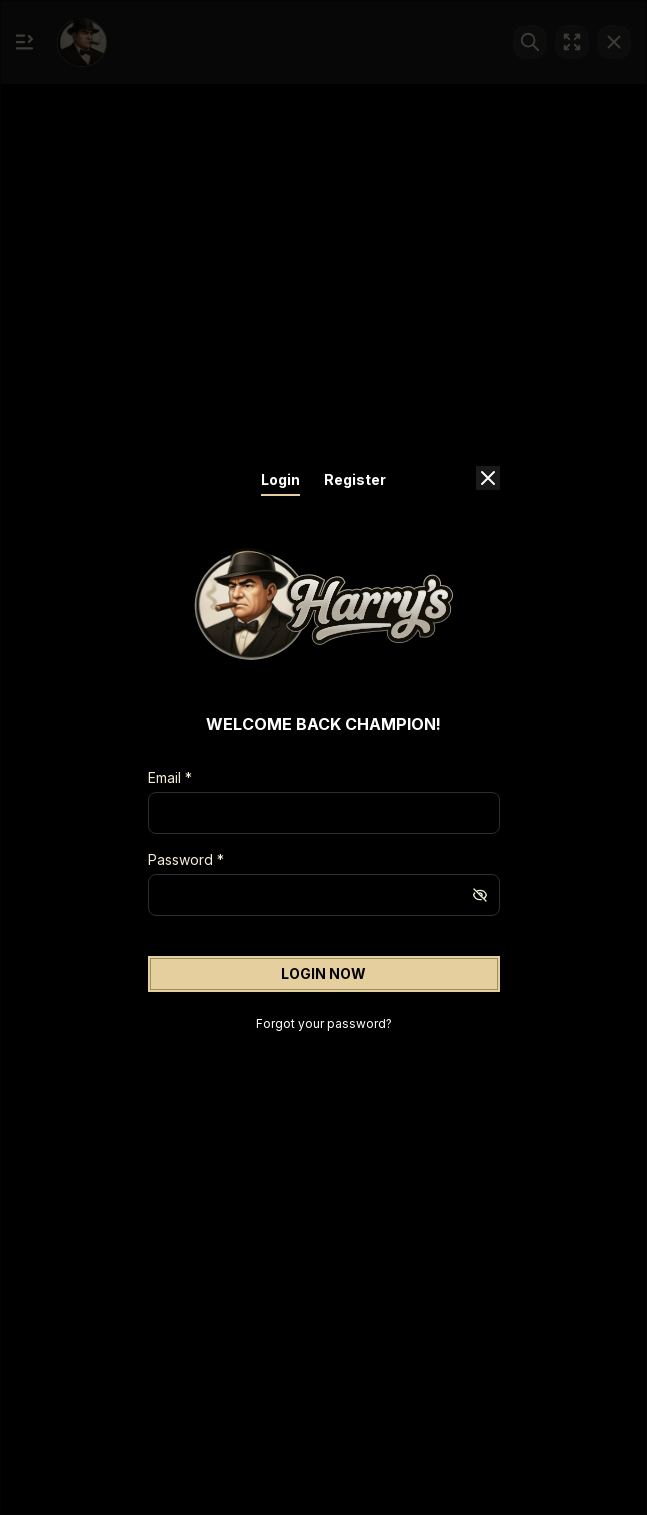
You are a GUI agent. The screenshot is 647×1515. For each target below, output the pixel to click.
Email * (170, 777)
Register (355, 479)
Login (280, 479)
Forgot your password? (324, 1023)
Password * (186, 859)
